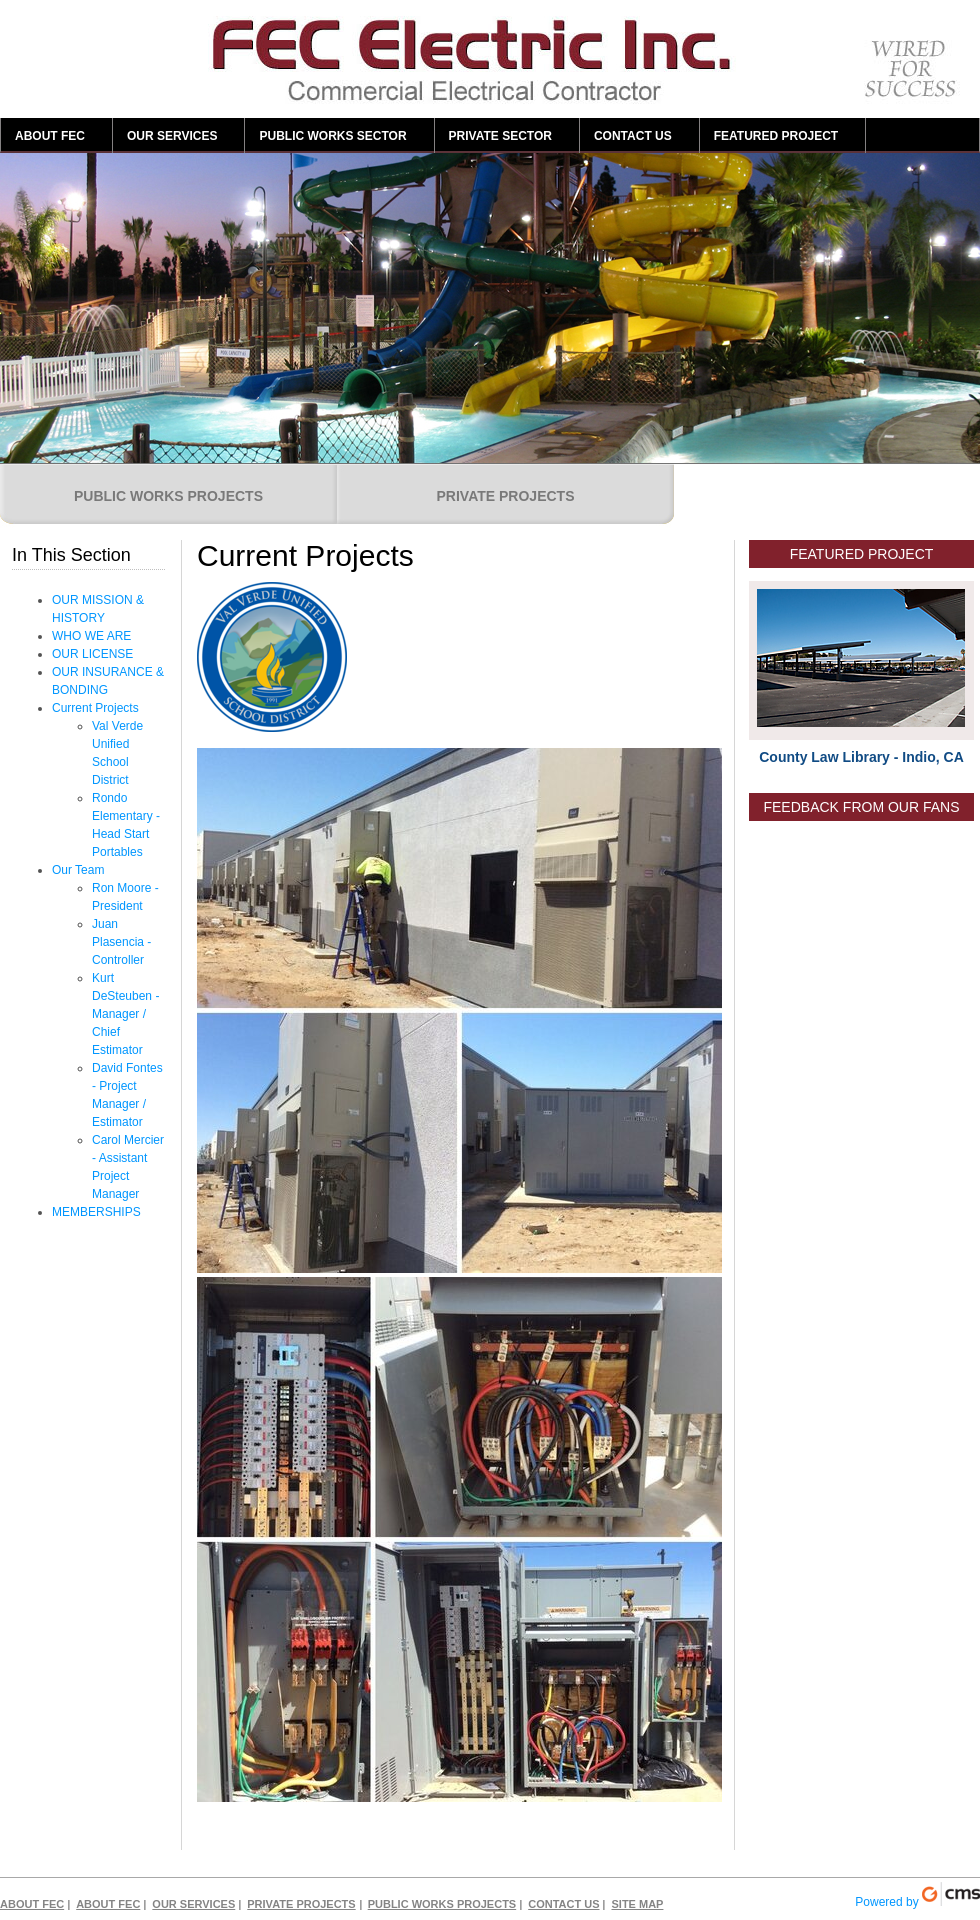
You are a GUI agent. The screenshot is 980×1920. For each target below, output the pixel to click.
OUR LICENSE (92, 654)
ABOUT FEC (50, 136)
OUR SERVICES (172, 136)
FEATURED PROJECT (776, 136)
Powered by (917, 1895)
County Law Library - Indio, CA (861, 757)
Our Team (78, 870)
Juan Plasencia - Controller (121, 942)
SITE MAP (637, 1904)
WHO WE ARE (91, 636)
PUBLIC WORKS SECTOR (332, 136)
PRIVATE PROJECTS (506, 496)
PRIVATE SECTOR (500, 136)
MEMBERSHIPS (96, 1212)
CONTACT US (633, 136)
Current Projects (95, 708)
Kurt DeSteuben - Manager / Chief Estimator (125, 1014)
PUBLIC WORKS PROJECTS (168, 496)
